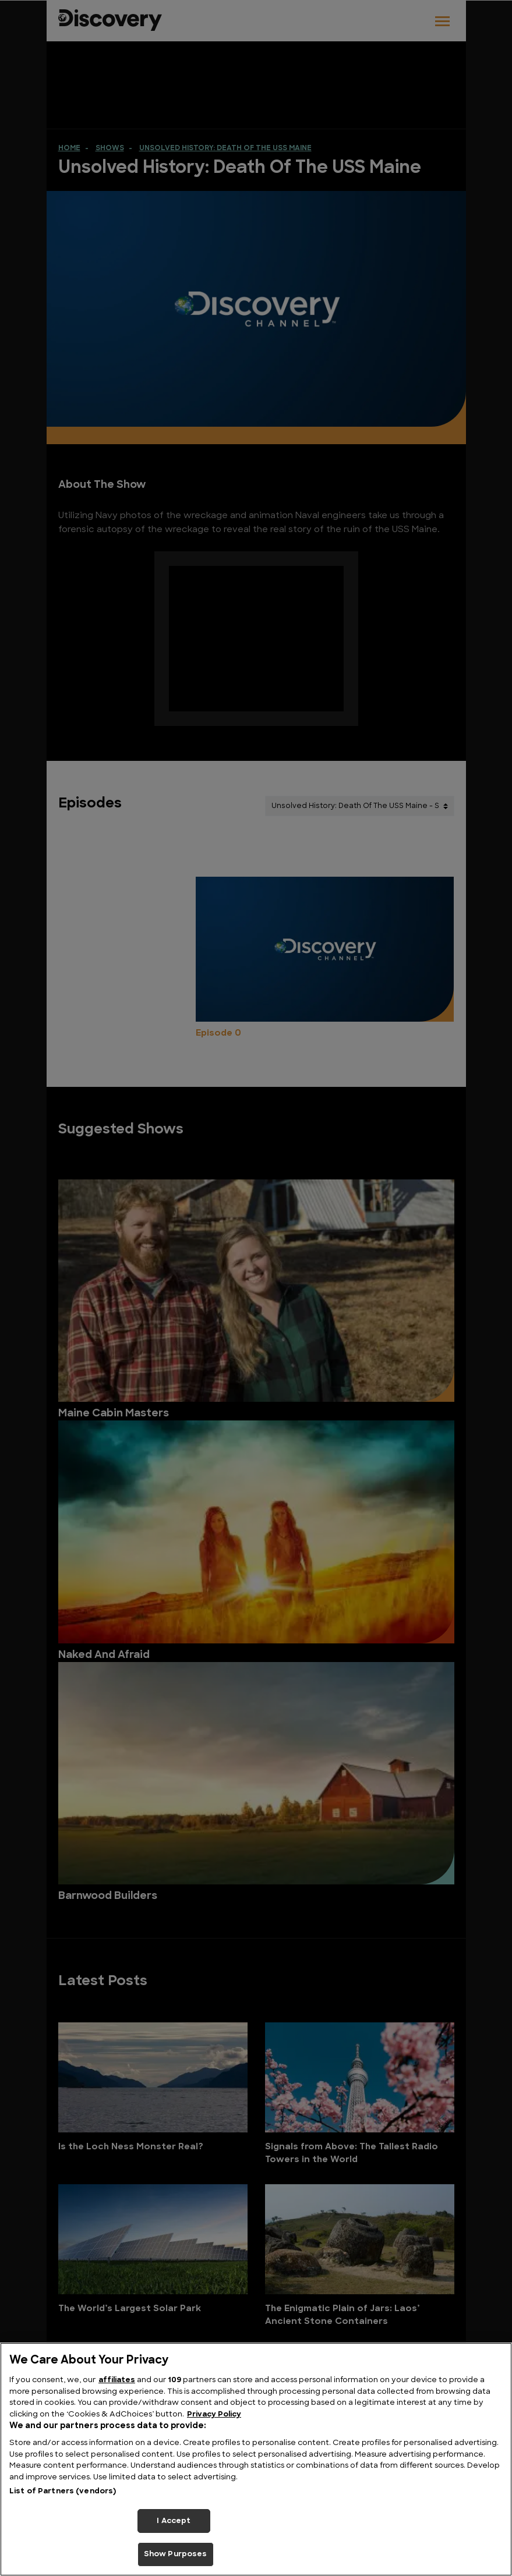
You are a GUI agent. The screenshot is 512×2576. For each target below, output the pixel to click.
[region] (256, 2459)
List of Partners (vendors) (62, 2491)
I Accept (173, 2521)
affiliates (116, 2380)
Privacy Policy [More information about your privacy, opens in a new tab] (214, 2414)
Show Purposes (175, 2554)
